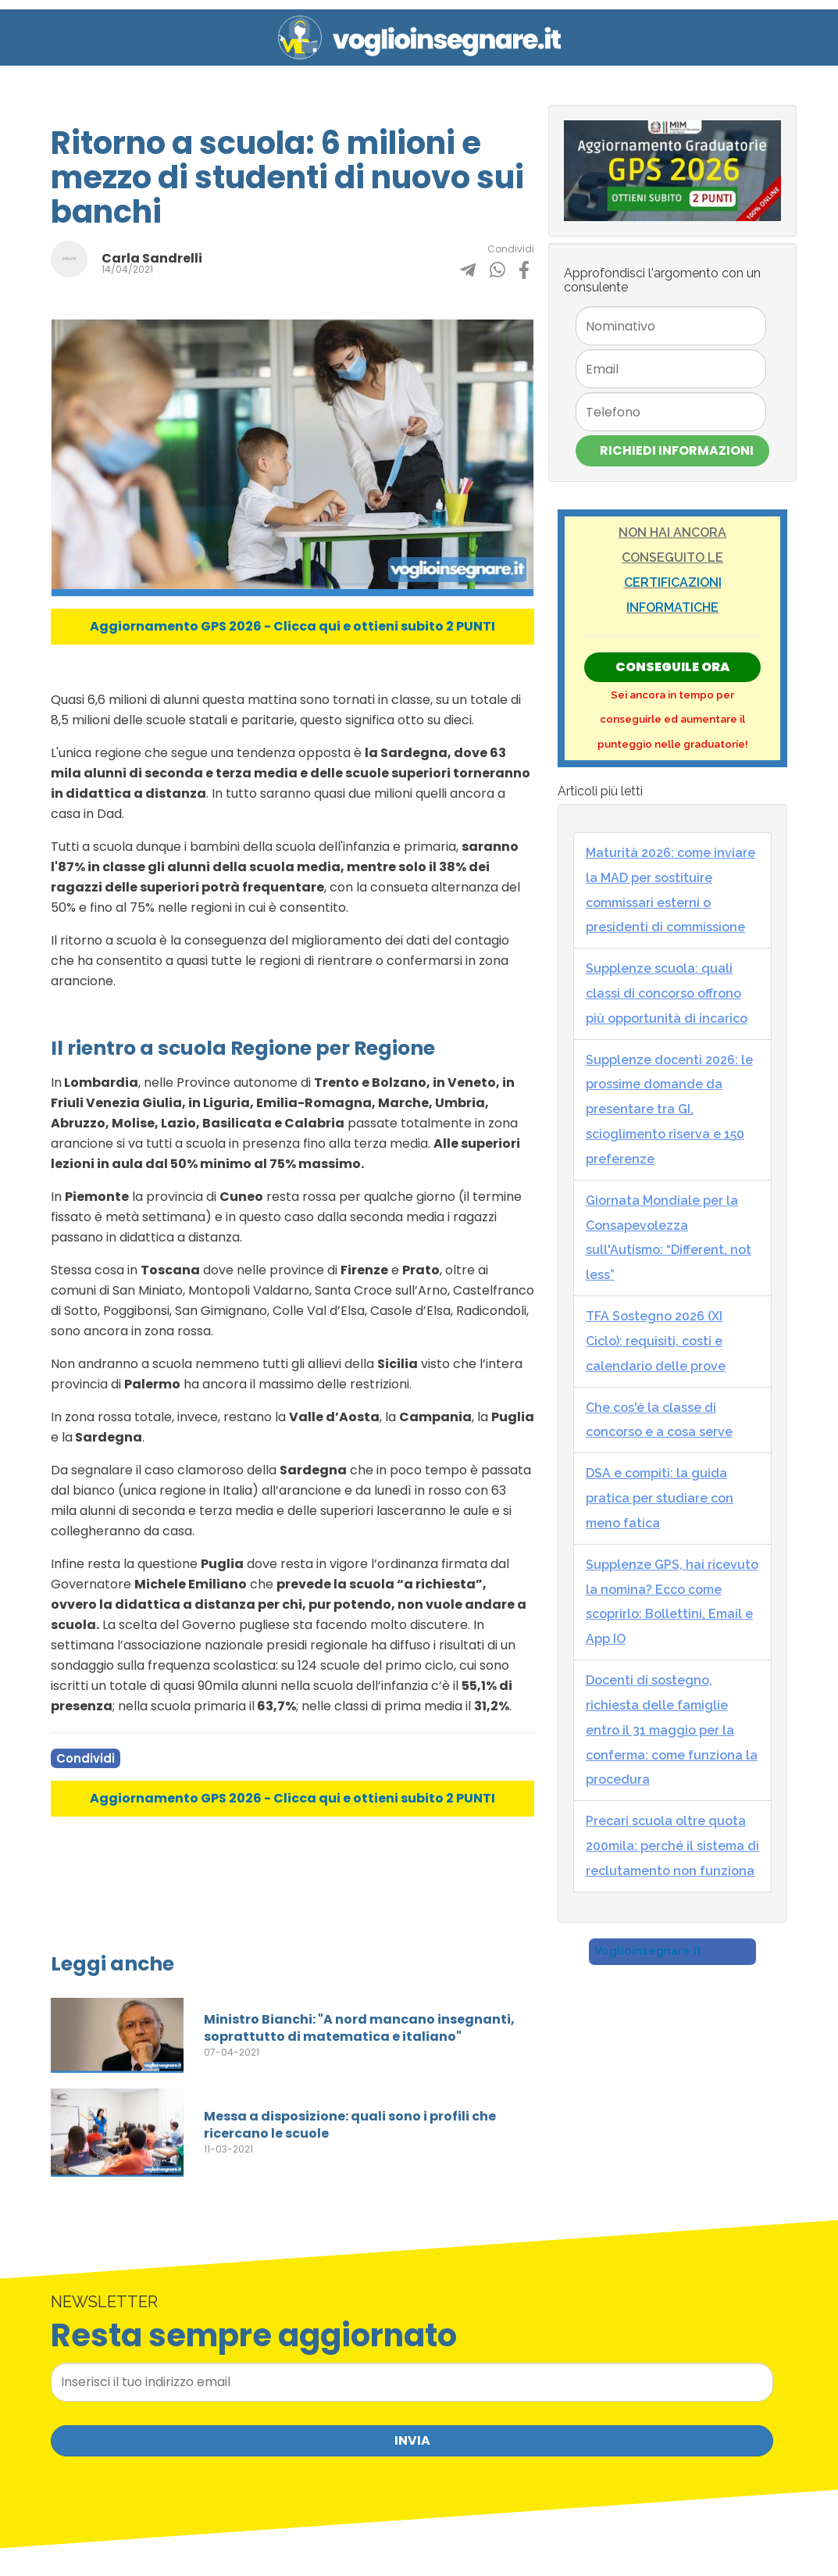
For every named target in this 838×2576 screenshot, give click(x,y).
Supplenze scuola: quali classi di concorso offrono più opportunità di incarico (666, 993)
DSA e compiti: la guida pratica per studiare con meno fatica (659, 1498)
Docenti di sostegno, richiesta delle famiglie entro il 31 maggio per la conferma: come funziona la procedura (672, 1730)
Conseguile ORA (672, 667)
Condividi (85, 1758)
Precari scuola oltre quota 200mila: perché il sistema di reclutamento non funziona (672, 1845)
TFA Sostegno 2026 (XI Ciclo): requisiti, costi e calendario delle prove (656, 1341)
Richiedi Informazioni (677, 450)
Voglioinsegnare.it (647, 1951)
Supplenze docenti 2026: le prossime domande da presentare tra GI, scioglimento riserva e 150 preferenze (669, 1109)
